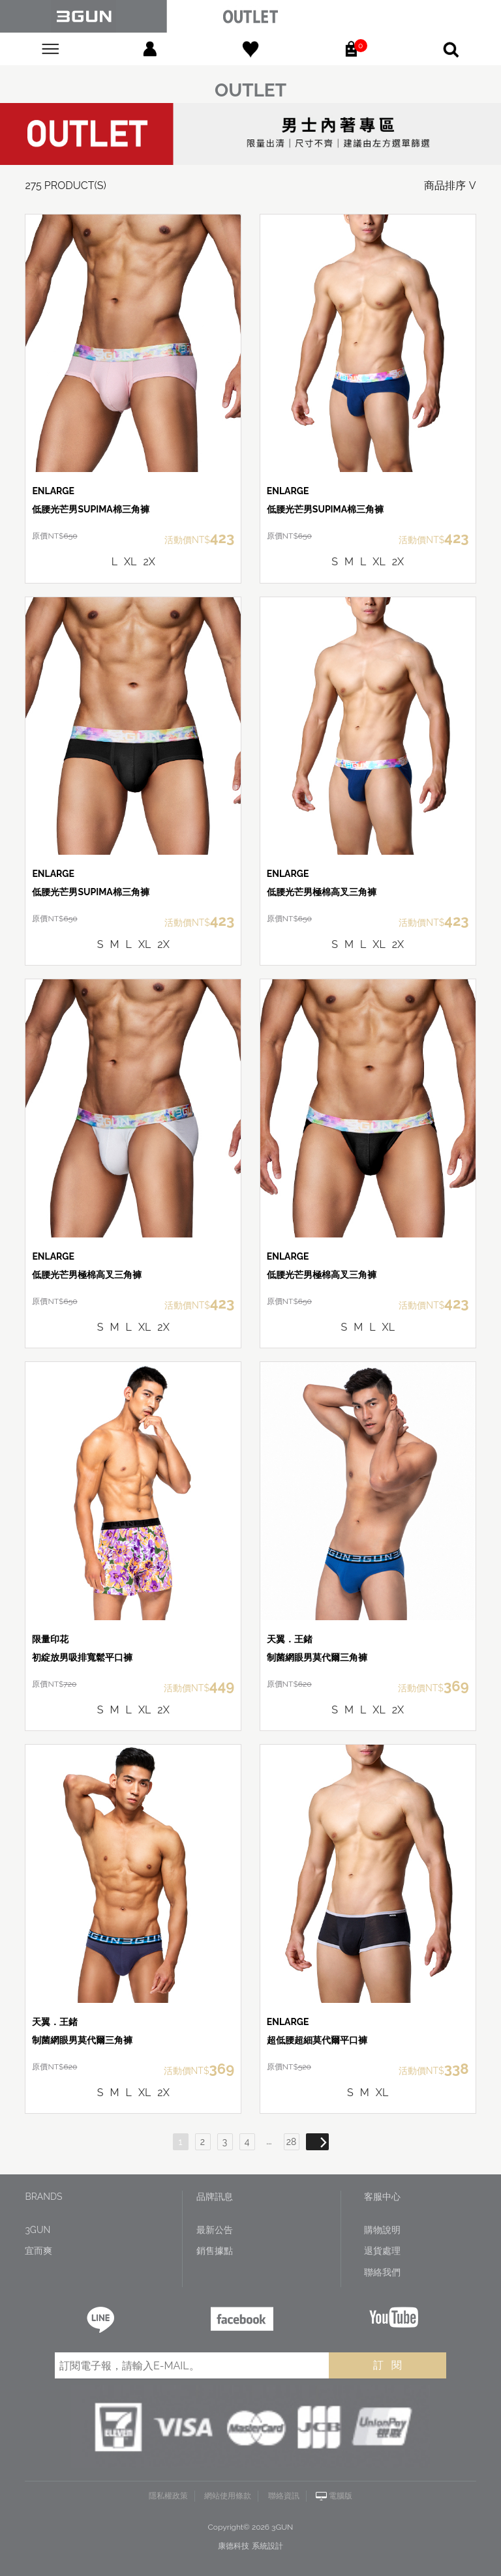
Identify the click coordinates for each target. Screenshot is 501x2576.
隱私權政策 (168, 2495)
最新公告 (214, 2230)
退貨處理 (382, 2250)
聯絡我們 (382, 2272)
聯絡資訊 (283, 2495)
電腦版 (340, 2495)
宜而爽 (38, 2250)
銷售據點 (214, 2250)
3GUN (37, 2230)
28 (291, 2142)
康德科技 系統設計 (250, 2546)
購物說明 (382, 2230)
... (269, 2141)
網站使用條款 (227, 2495)
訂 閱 (387, 2365)
